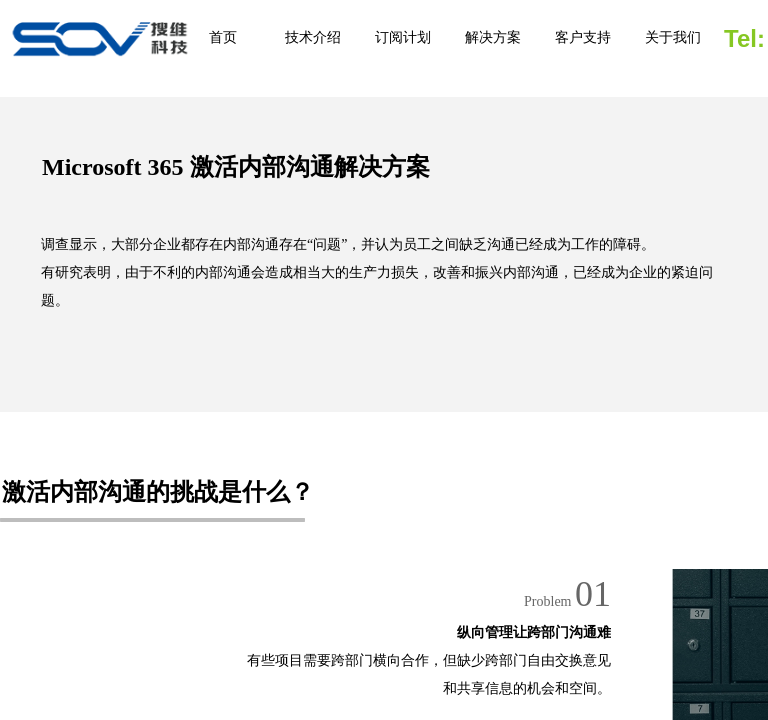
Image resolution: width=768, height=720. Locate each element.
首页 (223, 37)
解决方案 (493, 37)
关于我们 (673, 37)
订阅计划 (403, 37)
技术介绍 (313, 37)
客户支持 (583, 37)
